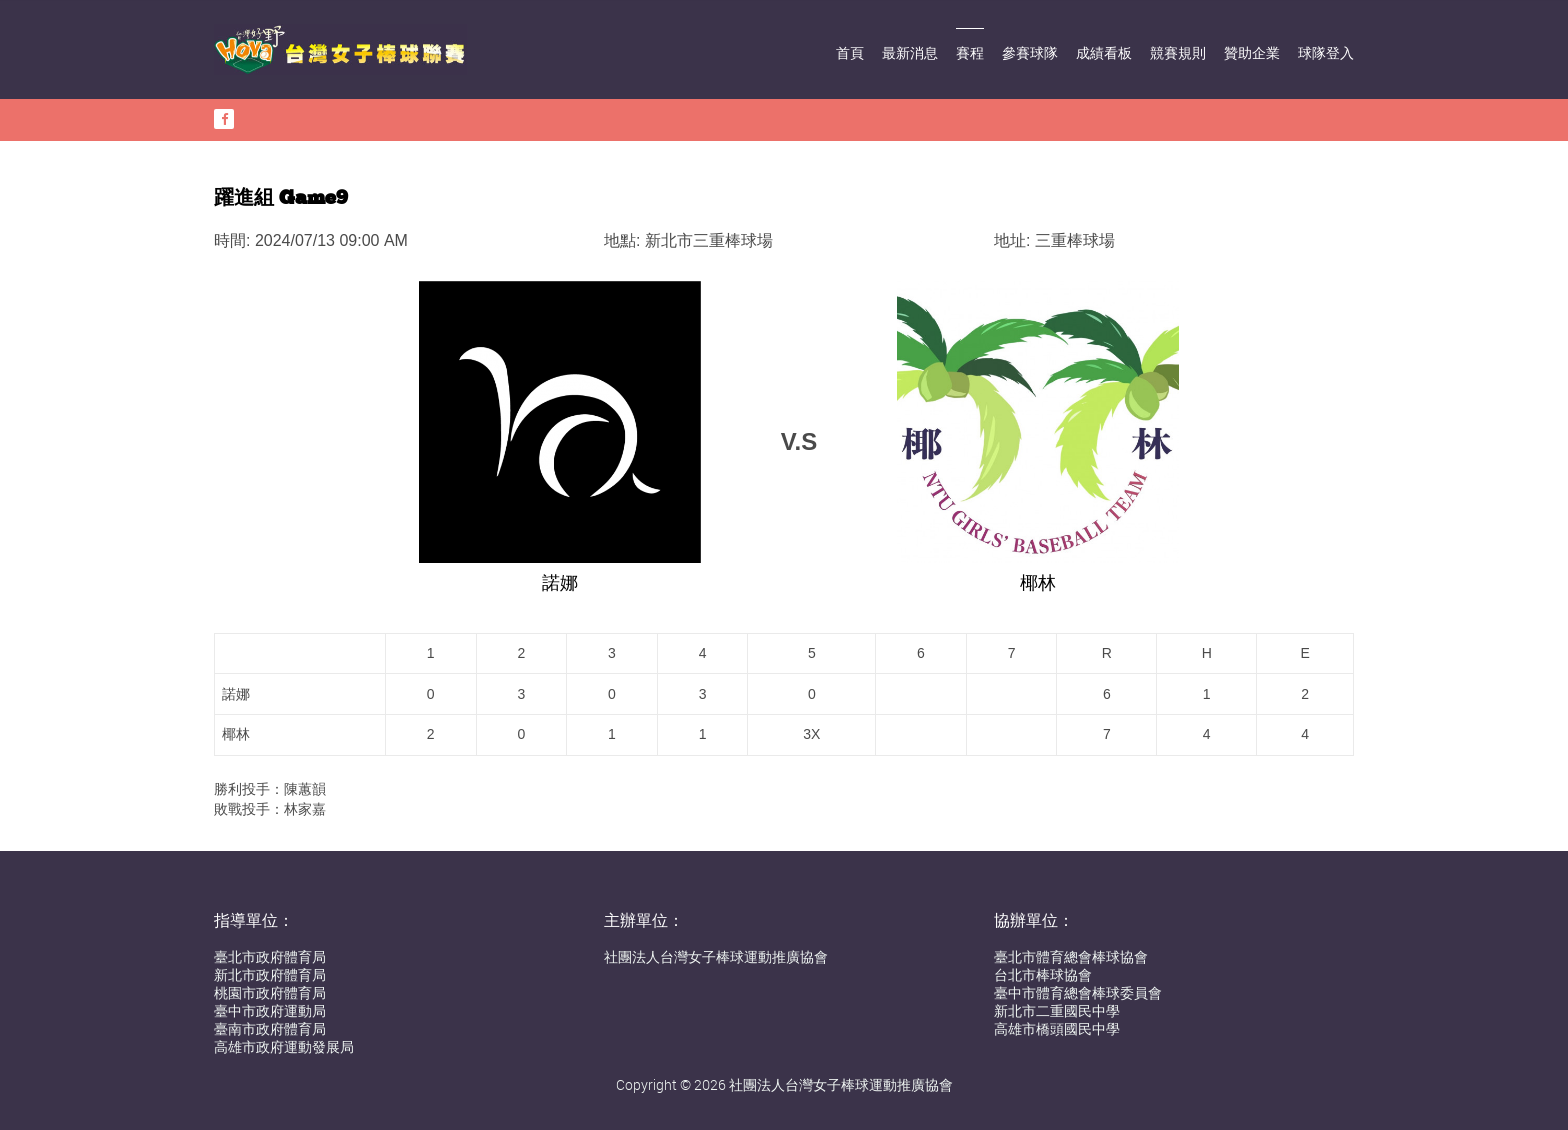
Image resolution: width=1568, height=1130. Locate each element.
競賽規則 (1178, 52)
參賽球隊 (1030, 52)
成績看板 (1104, 52)
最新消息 (910, 52)
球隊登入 (1326, 52)
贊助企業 (1252, 52)
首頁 (850, 52)
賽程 (970, 52)
